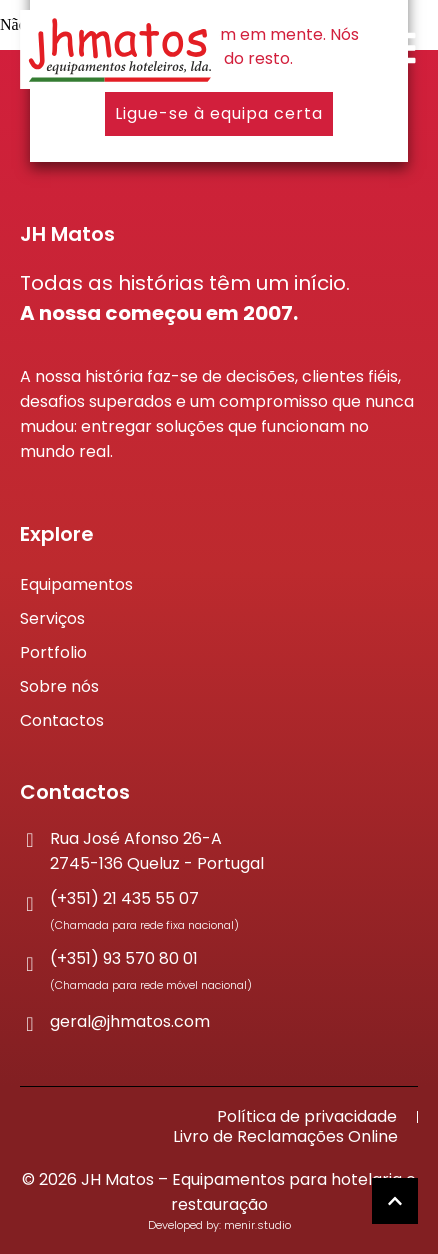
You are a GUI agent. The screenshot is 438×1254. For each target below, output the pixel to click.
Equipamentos (76, 584)
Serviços (52, 618)
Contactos (62, 720)
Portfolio (53, 652)
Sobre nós (59, 686)
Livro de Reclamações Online (285, 1137)
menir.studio (257, 1225)
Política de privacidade (307, 1117)
